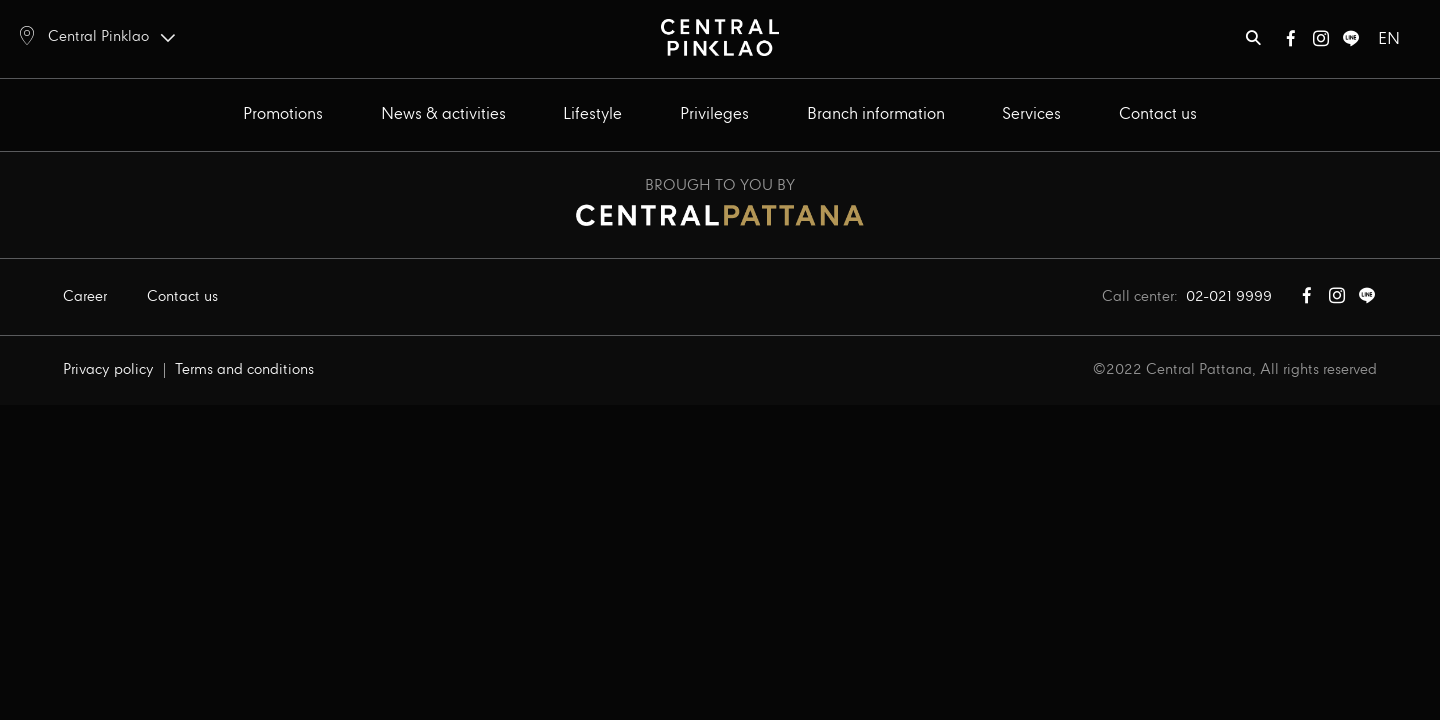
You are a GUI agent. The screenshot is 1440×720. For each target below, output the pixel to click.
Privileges (714, 114)
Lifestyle (592, 114)
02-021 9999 (1229, 297)
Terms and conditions (244, 370)
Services (1031, 114)
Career (85, 297)
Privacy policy (108, 370)
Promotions (283, 114)
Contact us (1158, 114)
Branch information (876, 114)
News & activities (443, 114)
